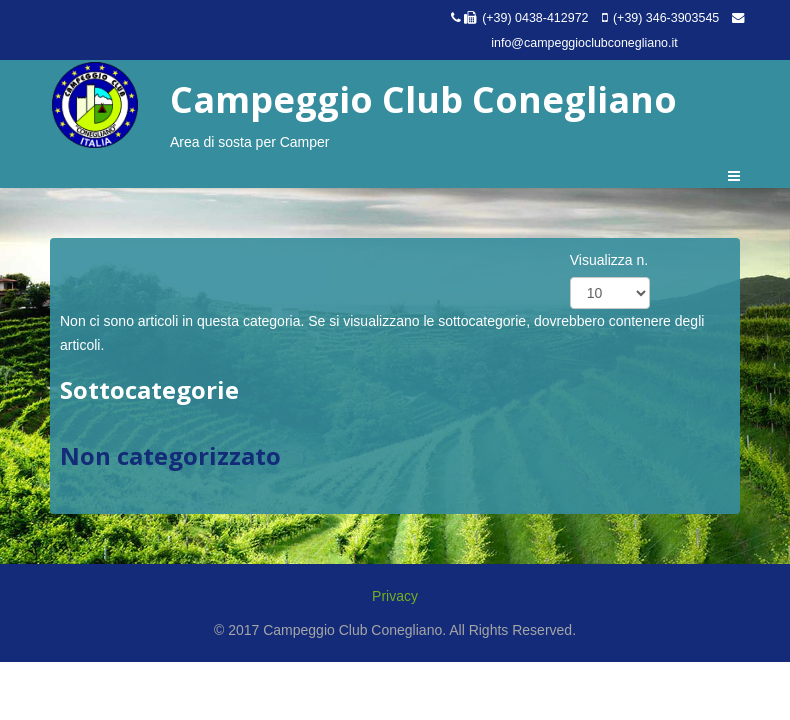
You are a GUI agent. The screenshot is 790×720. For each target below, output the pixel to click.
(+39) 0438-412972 (535, 18)
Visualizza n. (609, 260)
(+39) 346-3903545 (666, 18)
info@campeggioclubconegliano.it (584, 43)
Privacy (395, 596)
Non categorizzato (170, 455)
